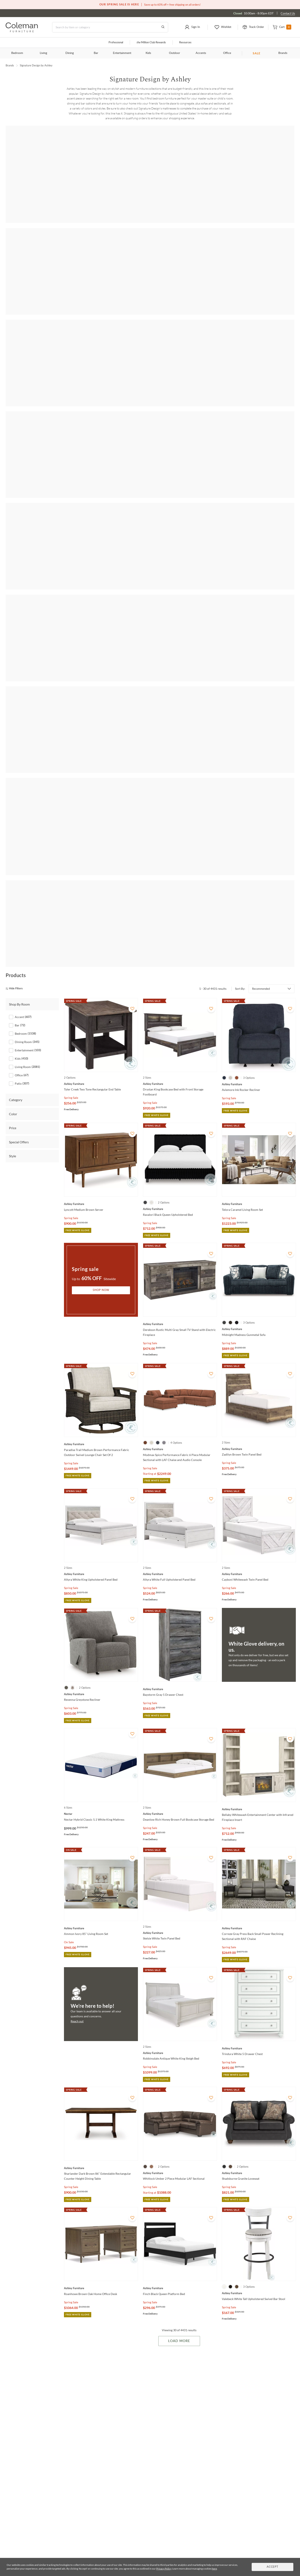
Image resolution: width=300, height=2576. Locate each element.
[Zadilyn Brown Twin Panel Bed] (259, 1478)
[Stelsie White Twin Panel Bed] (180, 1962)
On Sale (69, 1971)
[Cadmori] (206, 568)
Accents (201, 53)
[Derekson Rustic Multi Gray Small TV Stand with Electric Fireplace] (180, 1353)
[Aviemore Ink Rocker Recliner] (259, 1113)
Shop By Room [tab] (19, 1033)
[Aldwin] (94, 276)
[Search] (110, 27)
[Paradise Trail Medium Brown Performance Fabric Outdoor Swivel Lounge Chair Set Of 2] (101, 1473)
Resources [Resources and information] (185, 42)
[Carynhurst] (206, 665)
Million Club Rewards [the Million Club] (151, 42)
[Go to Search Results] (163, 27)
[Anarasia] (150, 374)
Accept (272, 2567)
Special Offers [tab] (19, 1171)
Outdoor (174, 53)
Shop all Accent (150, 239)
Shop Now (101, 1319)
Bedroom (17, 53)
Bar (96, 53)
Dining (69, 53)
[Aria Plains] (38, 763)
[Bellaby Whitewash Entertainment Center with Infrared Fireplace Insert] (259, 1838)
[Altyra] (94, 374)
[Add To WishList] (132, 1037)
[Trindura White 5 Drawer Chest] (259, 2077)
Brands (282, 53)
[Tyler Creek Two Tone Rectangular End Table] (101, 1113)
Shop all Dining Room (150, 823)
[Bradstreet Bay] (261, 763)
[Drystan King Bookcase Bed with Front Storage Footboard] (180, 1113)
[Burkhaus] (150, 957)
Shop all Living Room (150, 142)
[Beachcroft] (150, 763)
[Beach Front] (94, 763)
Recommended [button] (261, 1017)
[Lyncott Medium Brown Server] (101, 1233)
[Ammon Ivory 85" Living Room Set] (101, 1957)
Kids (148, 53)
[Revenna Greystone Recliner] (101, 1723)
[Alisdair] (38, 374)
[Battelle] (94, 665)
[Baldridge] (38, 665)
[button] (192, 27)
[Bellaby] (38, 568)
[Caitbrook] (261, 957)
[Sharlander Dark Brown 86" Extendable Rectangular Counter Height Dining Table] (101, 2197)
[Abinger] (94, 179)
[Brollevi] (150, 568)
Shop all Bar (150, 920)
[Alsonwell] (150, 276)
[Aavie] (38, 276)
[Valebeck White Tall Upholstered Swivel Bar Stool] (259, 2322)
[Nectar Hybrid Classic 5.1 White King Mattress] (101, 1843)
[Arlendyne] (261, 276)
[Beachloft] (206, 763)
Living (43, 53)
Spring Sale (71, 1127)
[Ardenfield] (261, 374)
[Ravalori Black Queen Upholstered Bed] (180, 1238)
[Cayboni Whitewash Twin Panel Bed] (259, 1603)
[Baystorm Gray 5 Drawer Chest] (180, 1718)
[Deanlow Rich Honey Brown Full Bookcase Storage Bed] (180, 1843)
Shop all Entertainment (150, 531)
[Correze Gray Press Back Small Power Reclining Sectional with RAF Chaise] (259, 1957)
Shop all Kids (150, 434)
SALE (256, 53)
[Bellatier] (150, 860)
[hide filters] (15, 1017)
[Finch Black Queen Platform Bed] (180, 2317)
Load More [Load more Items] (179, 2370)
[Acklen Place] (150, 179)
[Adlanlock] (261, 179)
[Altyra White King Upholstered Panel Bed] (101, 1603)
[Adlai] (206, 179)
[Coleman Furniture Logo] (22, 31)
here (214, 2568)
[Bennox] (206, 860)
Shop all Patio (150, 726)
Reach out (77, 2050)
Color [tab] (13, 1143)
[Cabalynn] (206, 957)
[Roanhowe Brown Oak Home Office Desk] (101, 2317)
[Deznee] (261, 665)
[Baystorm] (206, 471)
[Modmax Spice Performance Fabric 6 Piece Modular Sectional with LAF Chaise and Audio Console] (180, 1478)
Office (227, 53)
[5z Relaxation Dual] (38, 179)
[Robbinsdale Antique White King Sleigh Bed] (180, 2082)
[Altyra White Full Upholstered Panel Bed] (180, 1603)
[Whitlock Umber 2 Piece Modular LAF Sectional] (180, 2202)
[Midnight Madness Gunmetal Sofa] (259, 1358)
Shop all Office (150, 628)
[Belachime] (261, 471)
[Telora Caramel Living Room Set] (259, 1233)
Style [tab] (12, 1185)
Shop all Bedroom (150, 337)
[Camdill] (261, 568)
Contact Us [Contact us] (288, 13)
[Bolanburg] (94, 568)
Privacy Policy (163, 2568)
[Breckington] (150, 665)
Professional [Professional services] (116, 42)
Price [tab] (12, 1157)
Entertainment (122, 53)
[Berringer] (261, 860)
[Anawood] (206, 276)
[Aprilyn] (206, 374)
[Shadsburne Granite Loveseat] (259, 2202)
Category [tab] (15, 1129)
